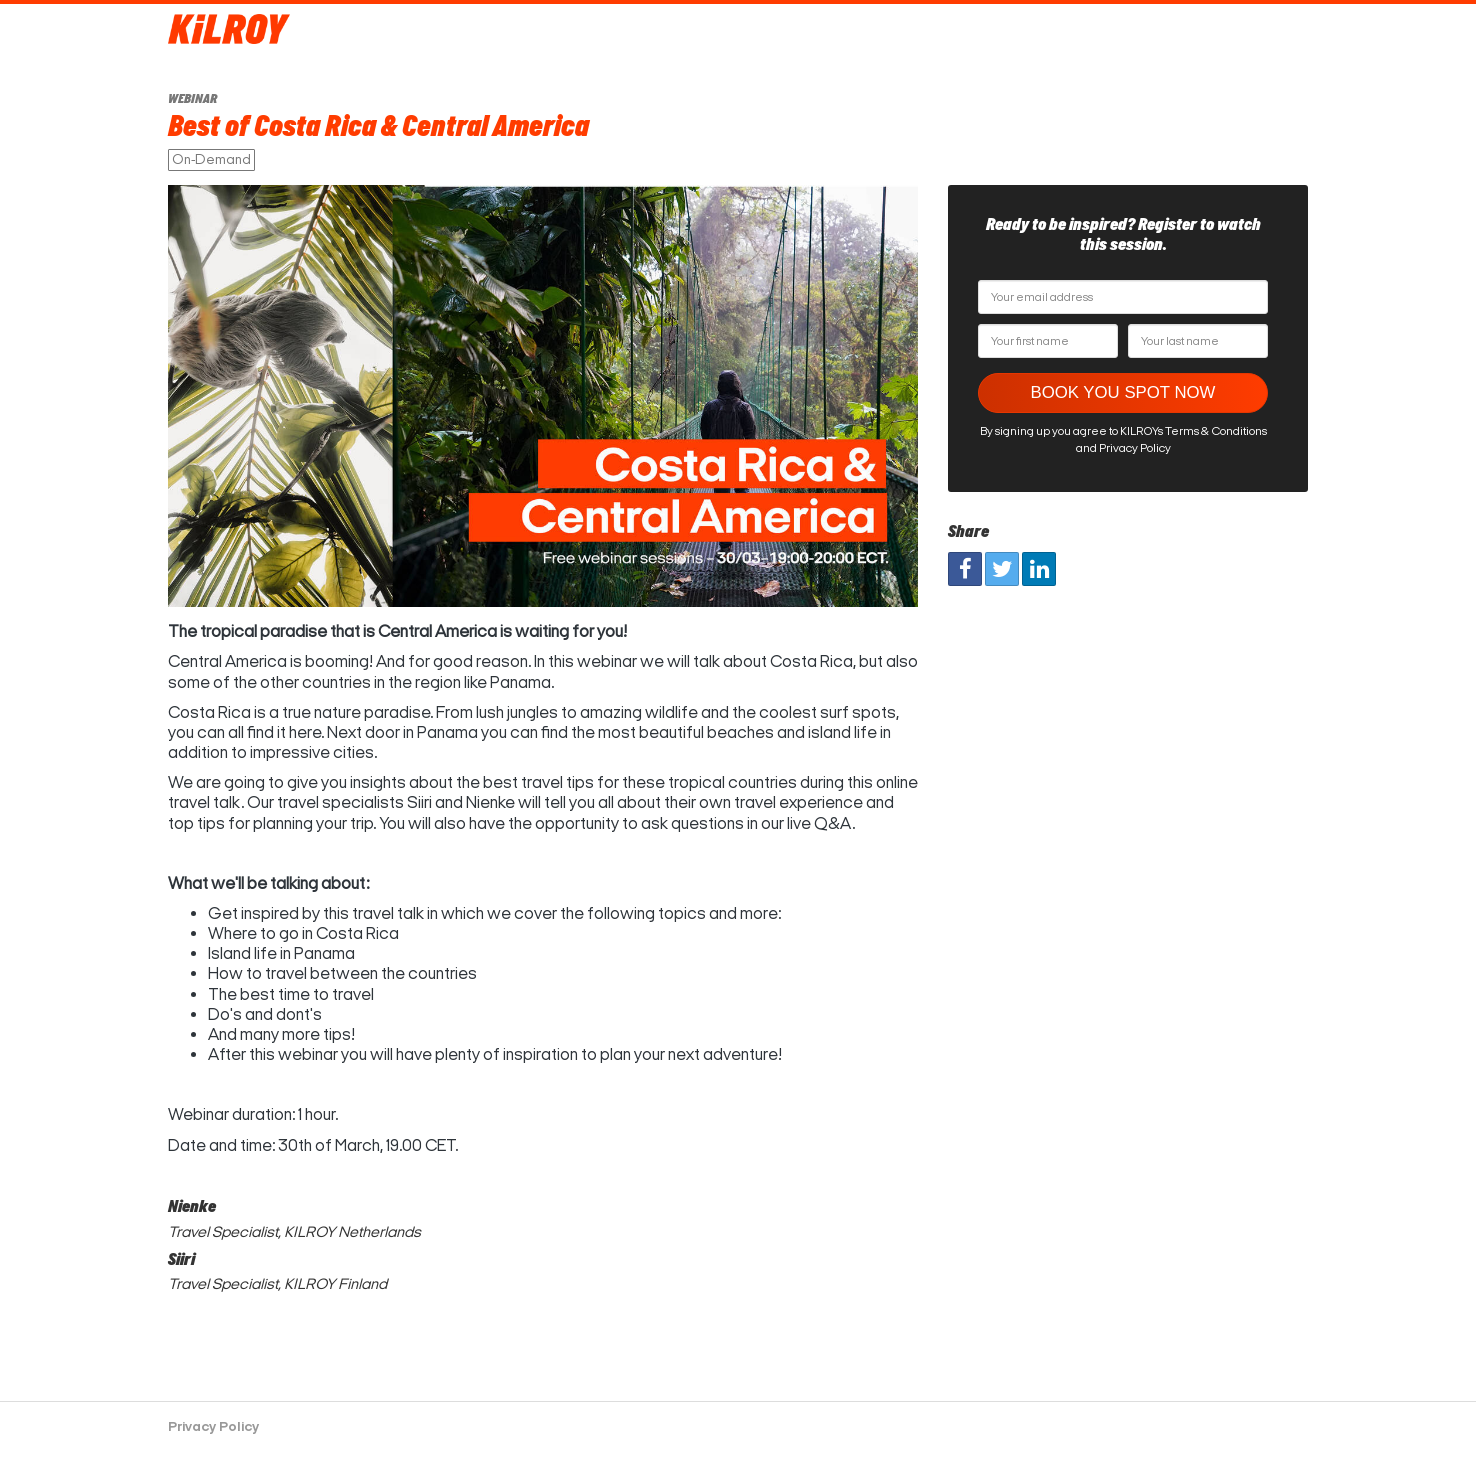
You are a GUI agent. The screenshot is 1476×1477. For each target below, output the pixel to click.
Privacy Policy (213, 1426)
